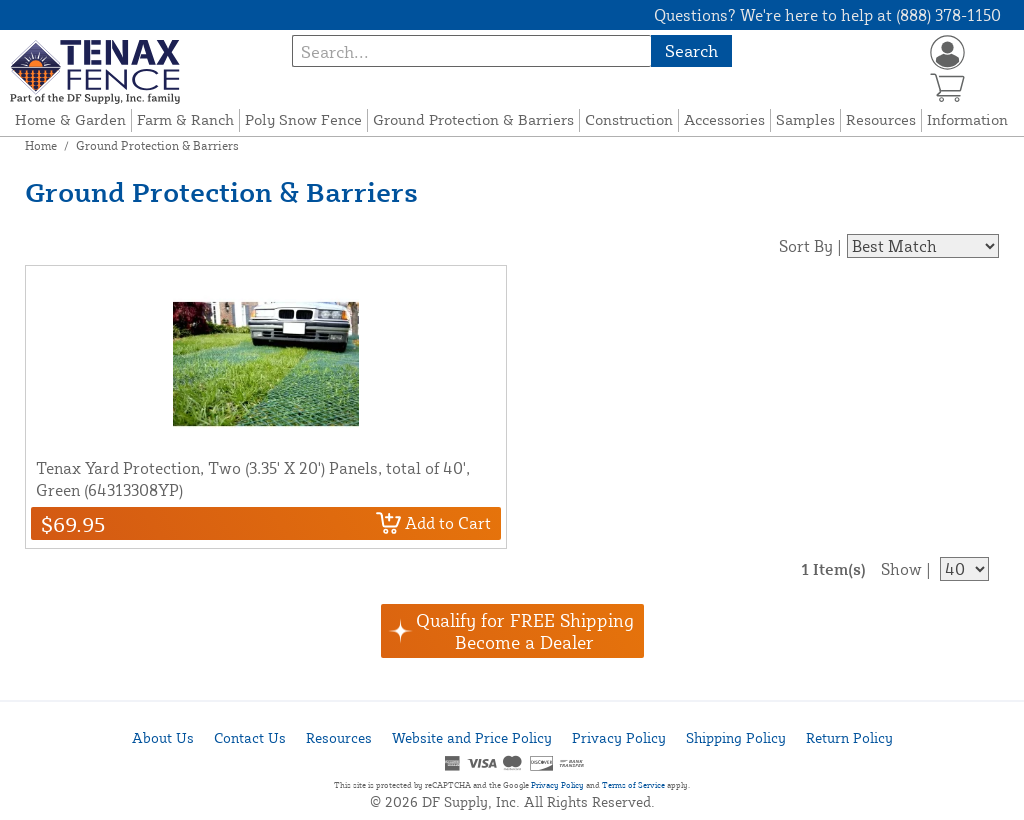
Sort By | (810, 246)
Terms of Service (633, 785)
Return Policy (849, 737)
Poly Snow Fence (303, 119)
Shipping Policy (736, 737)
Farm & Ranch (185, 119)
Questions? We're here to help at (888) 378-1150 (827, 15)
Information (967, 119)
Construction (629, 119)
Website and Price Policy (472, 737)
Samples (805, 119)
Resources (881, 119)
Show (901, 569)
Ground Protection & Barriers (473, 119)
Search (691, 50)
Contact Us (250, 737)
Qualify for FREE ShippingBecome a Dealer (525, 631)
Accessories (724, 119)
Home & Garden (70, 119)
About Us (163, 737)
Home (41, 145)
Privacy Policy (619, 737)
